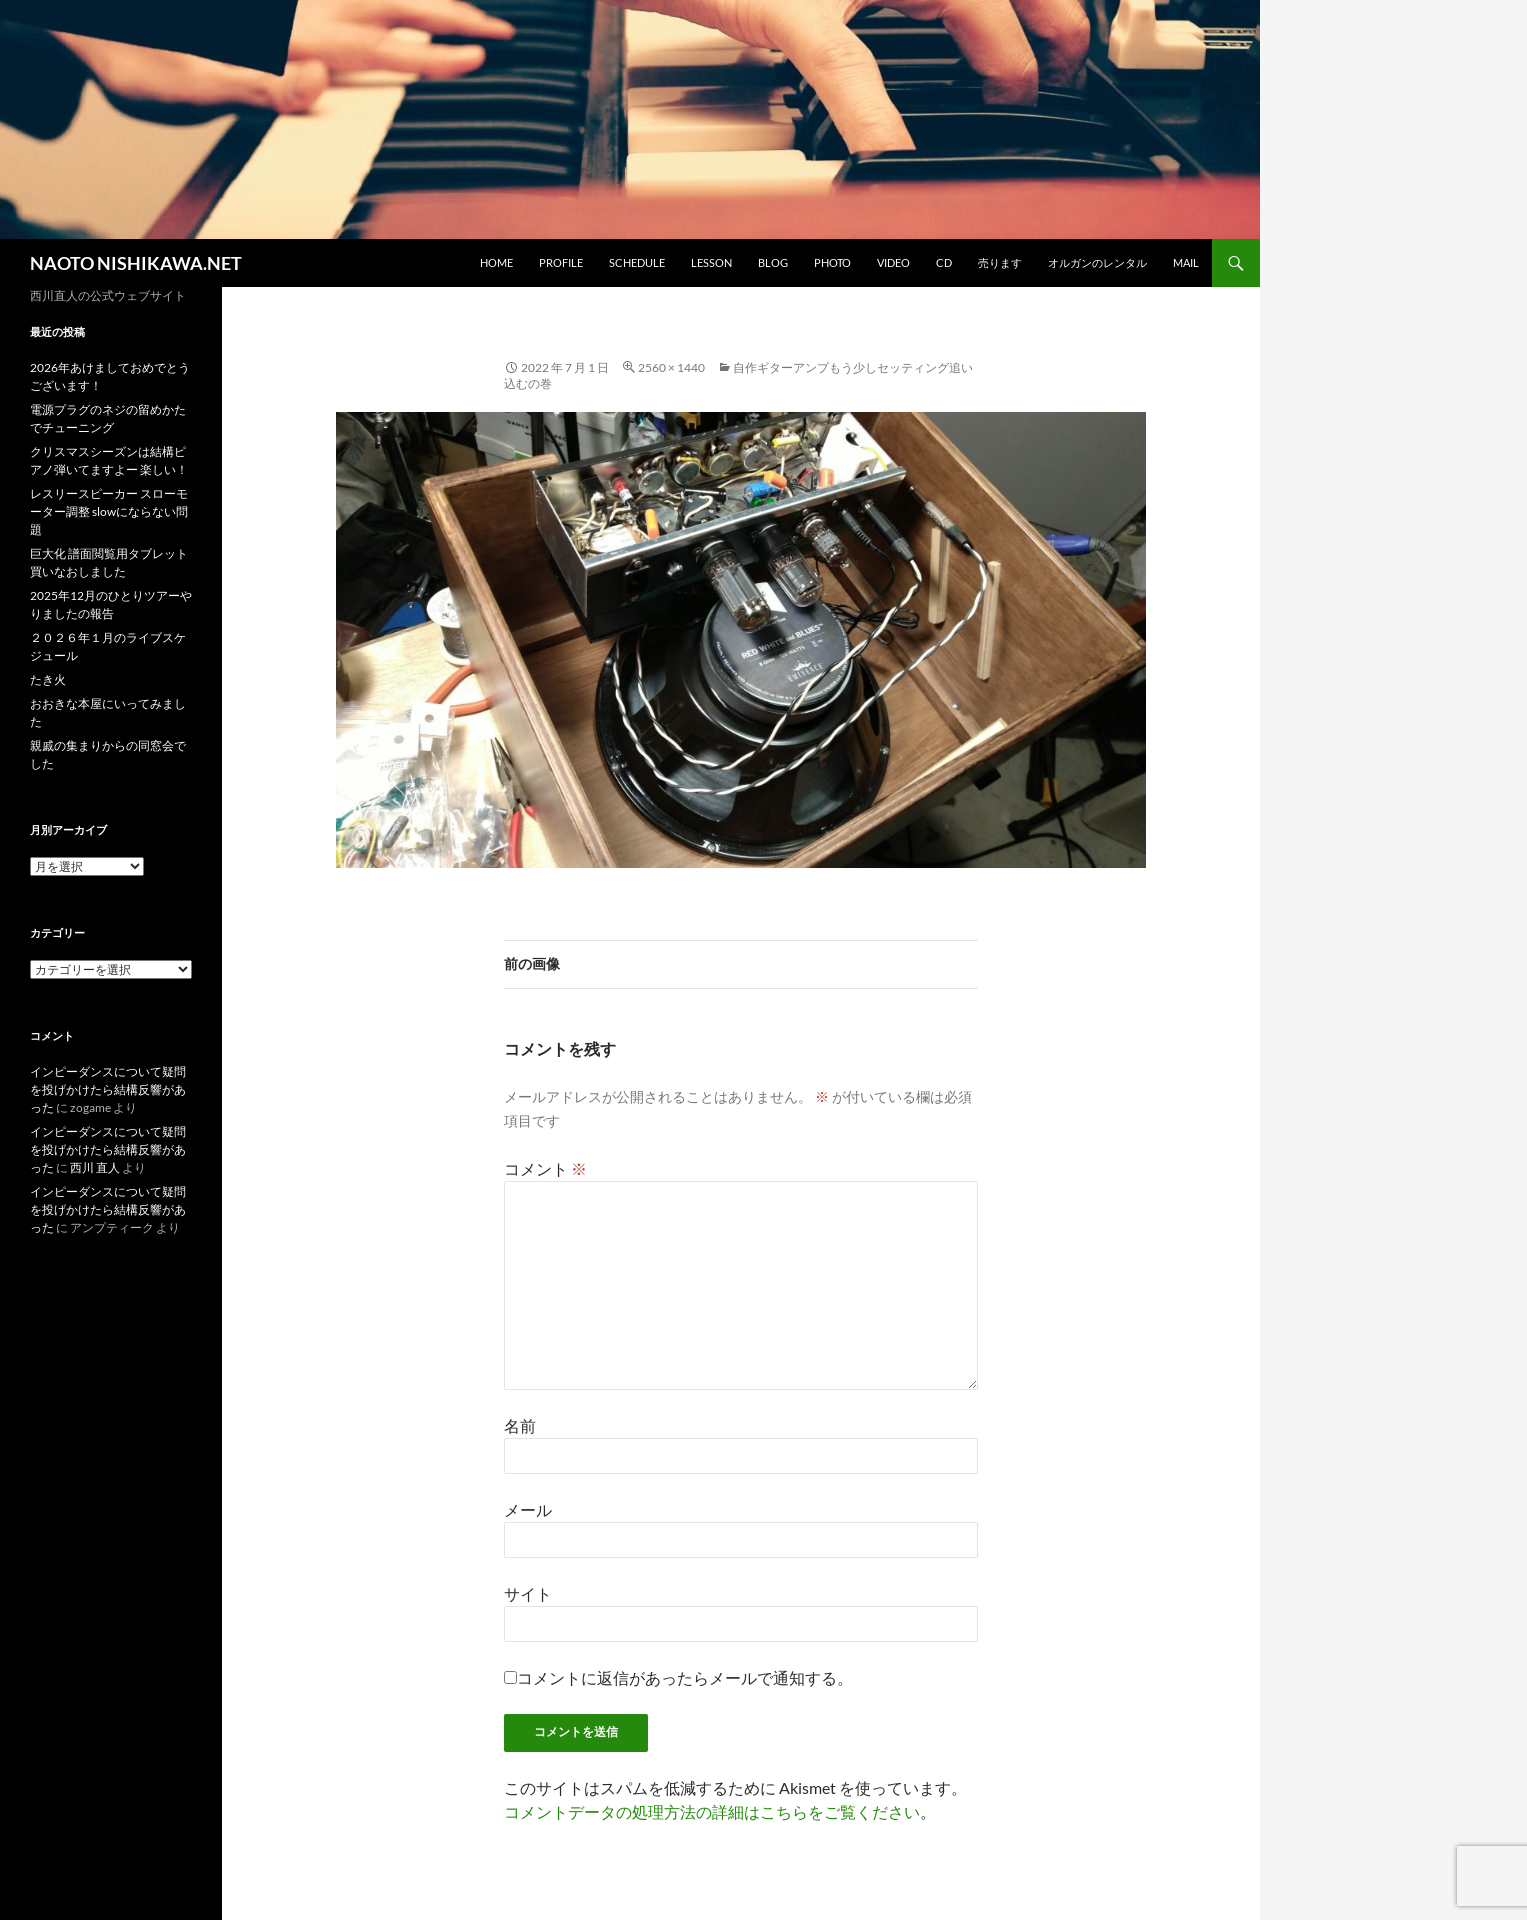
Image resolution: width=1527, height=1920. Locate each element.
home (496, 262)
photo (832, 262)
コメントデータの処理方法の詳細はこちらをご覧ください (712, 1811)
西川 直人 (95, 1167)
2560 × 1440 (671, 367)
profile (561, 262)
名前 (520, 1425)
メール (528, 1509)
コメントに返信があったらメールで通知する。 (678, 1677)
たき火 (48, 679)
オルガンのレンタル (1097, 262)
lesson (711, 262)
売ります (1000, 262)
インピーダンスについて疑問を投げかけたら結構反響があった (108, 1089)
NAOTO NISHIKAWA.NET (136, 263)
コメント (545, 1168)
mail (1186, 262)
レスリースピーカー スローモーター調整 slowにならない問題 (109, 511)
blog (773, 262)
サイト (528, 1593)
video (893, 262)
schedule (637, 262)
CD (944, 262)
